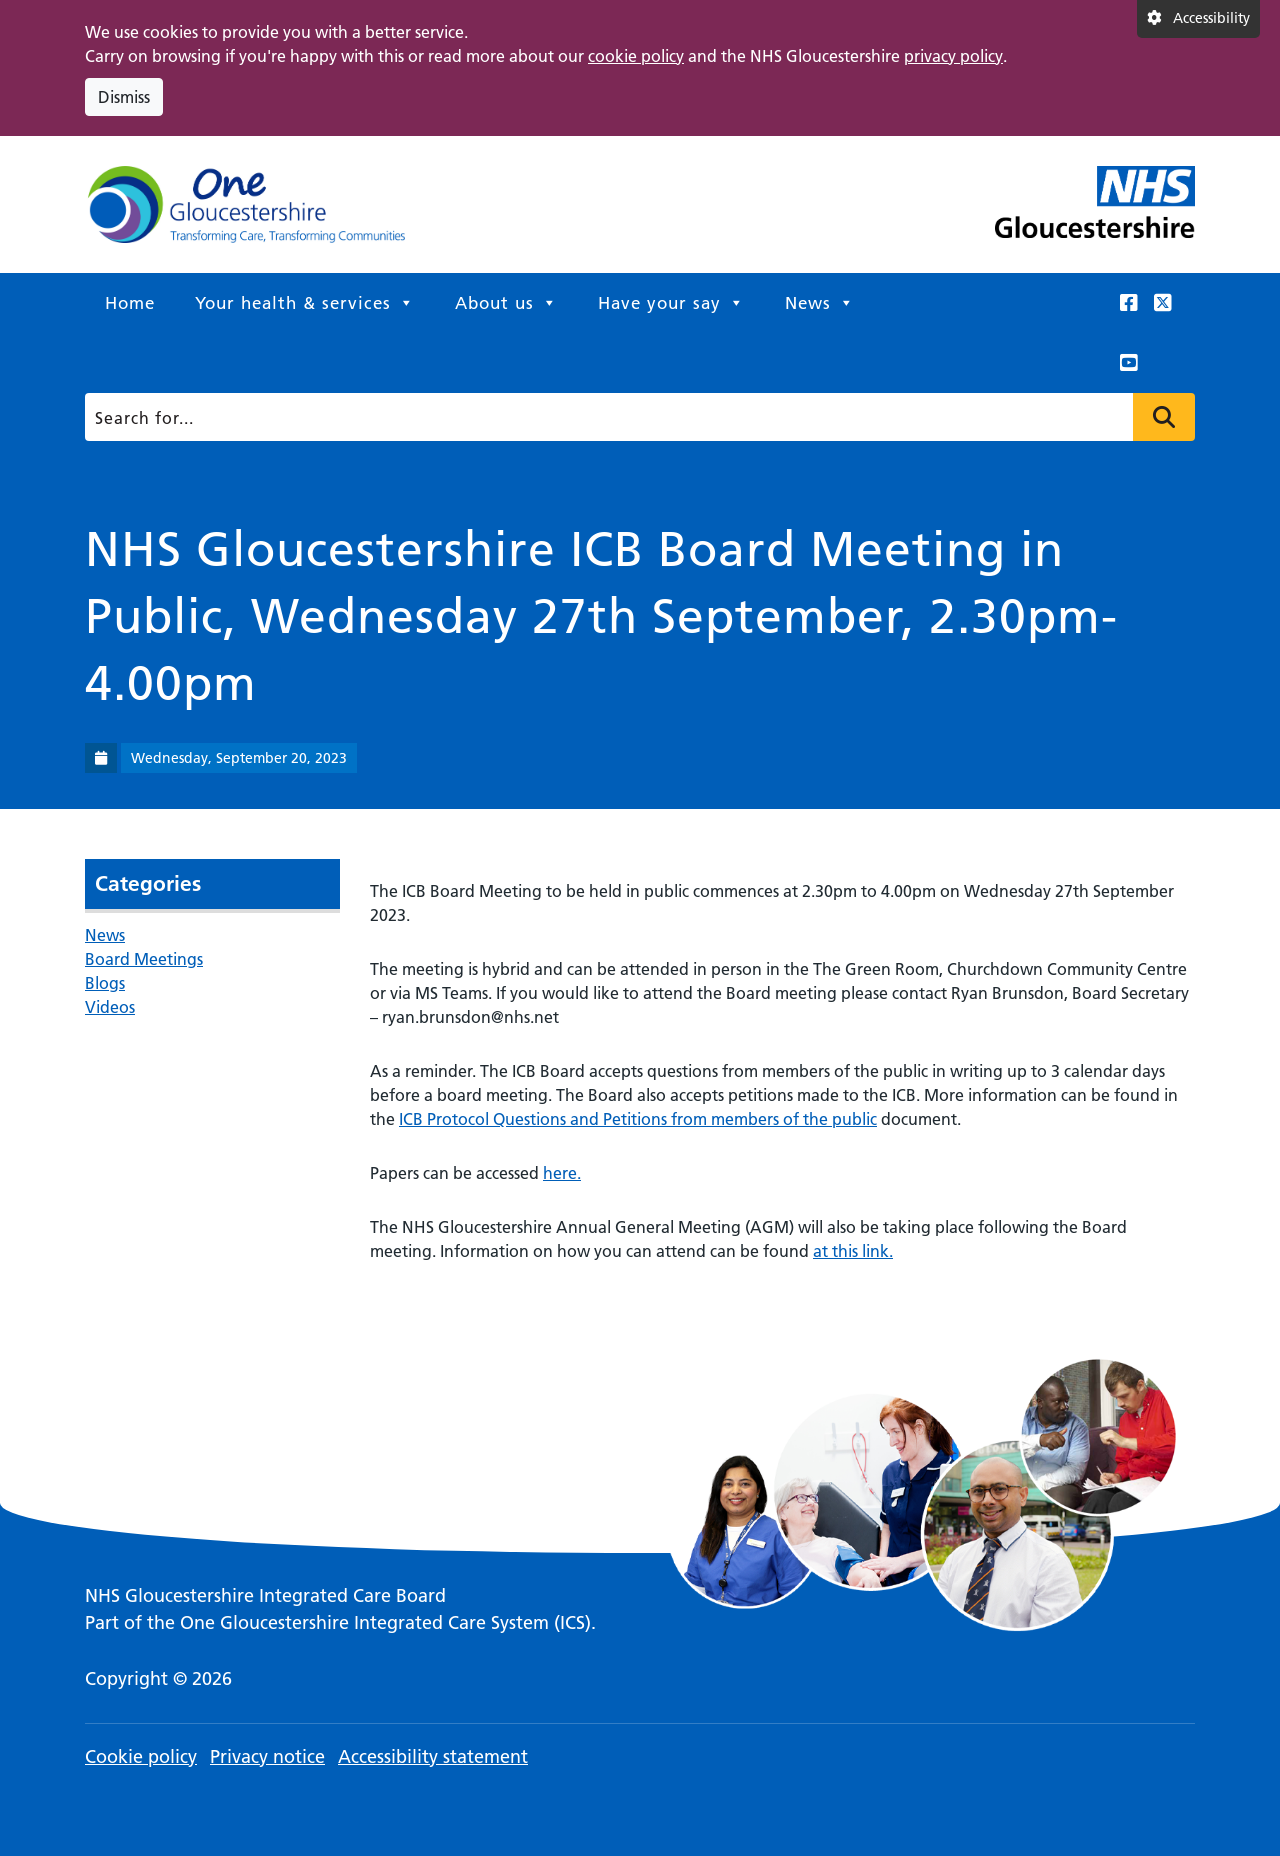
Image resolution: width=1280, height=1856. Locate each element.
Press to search (1164, 417)
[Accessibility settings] (1198, 19)
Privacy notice (267, 1756)
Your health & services (305, 303)
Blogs (105, 983)
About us (506, 303)
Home (130, 303)
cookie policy (636, 56)
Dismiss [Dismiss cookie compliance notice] (124, 97)
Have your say (671, 303)
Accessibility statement (433, 1756)
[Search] (634, 417)
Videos (110, 1007)
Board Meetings (144, 959)
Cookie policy (141, 1756)
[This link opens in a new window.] (1129, 303)
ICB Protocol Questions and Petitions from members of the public (638, 1119)
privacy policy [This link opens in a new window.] (953, 56)
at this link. (853, 1251)
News (820, 303)
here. (562, 1173)
